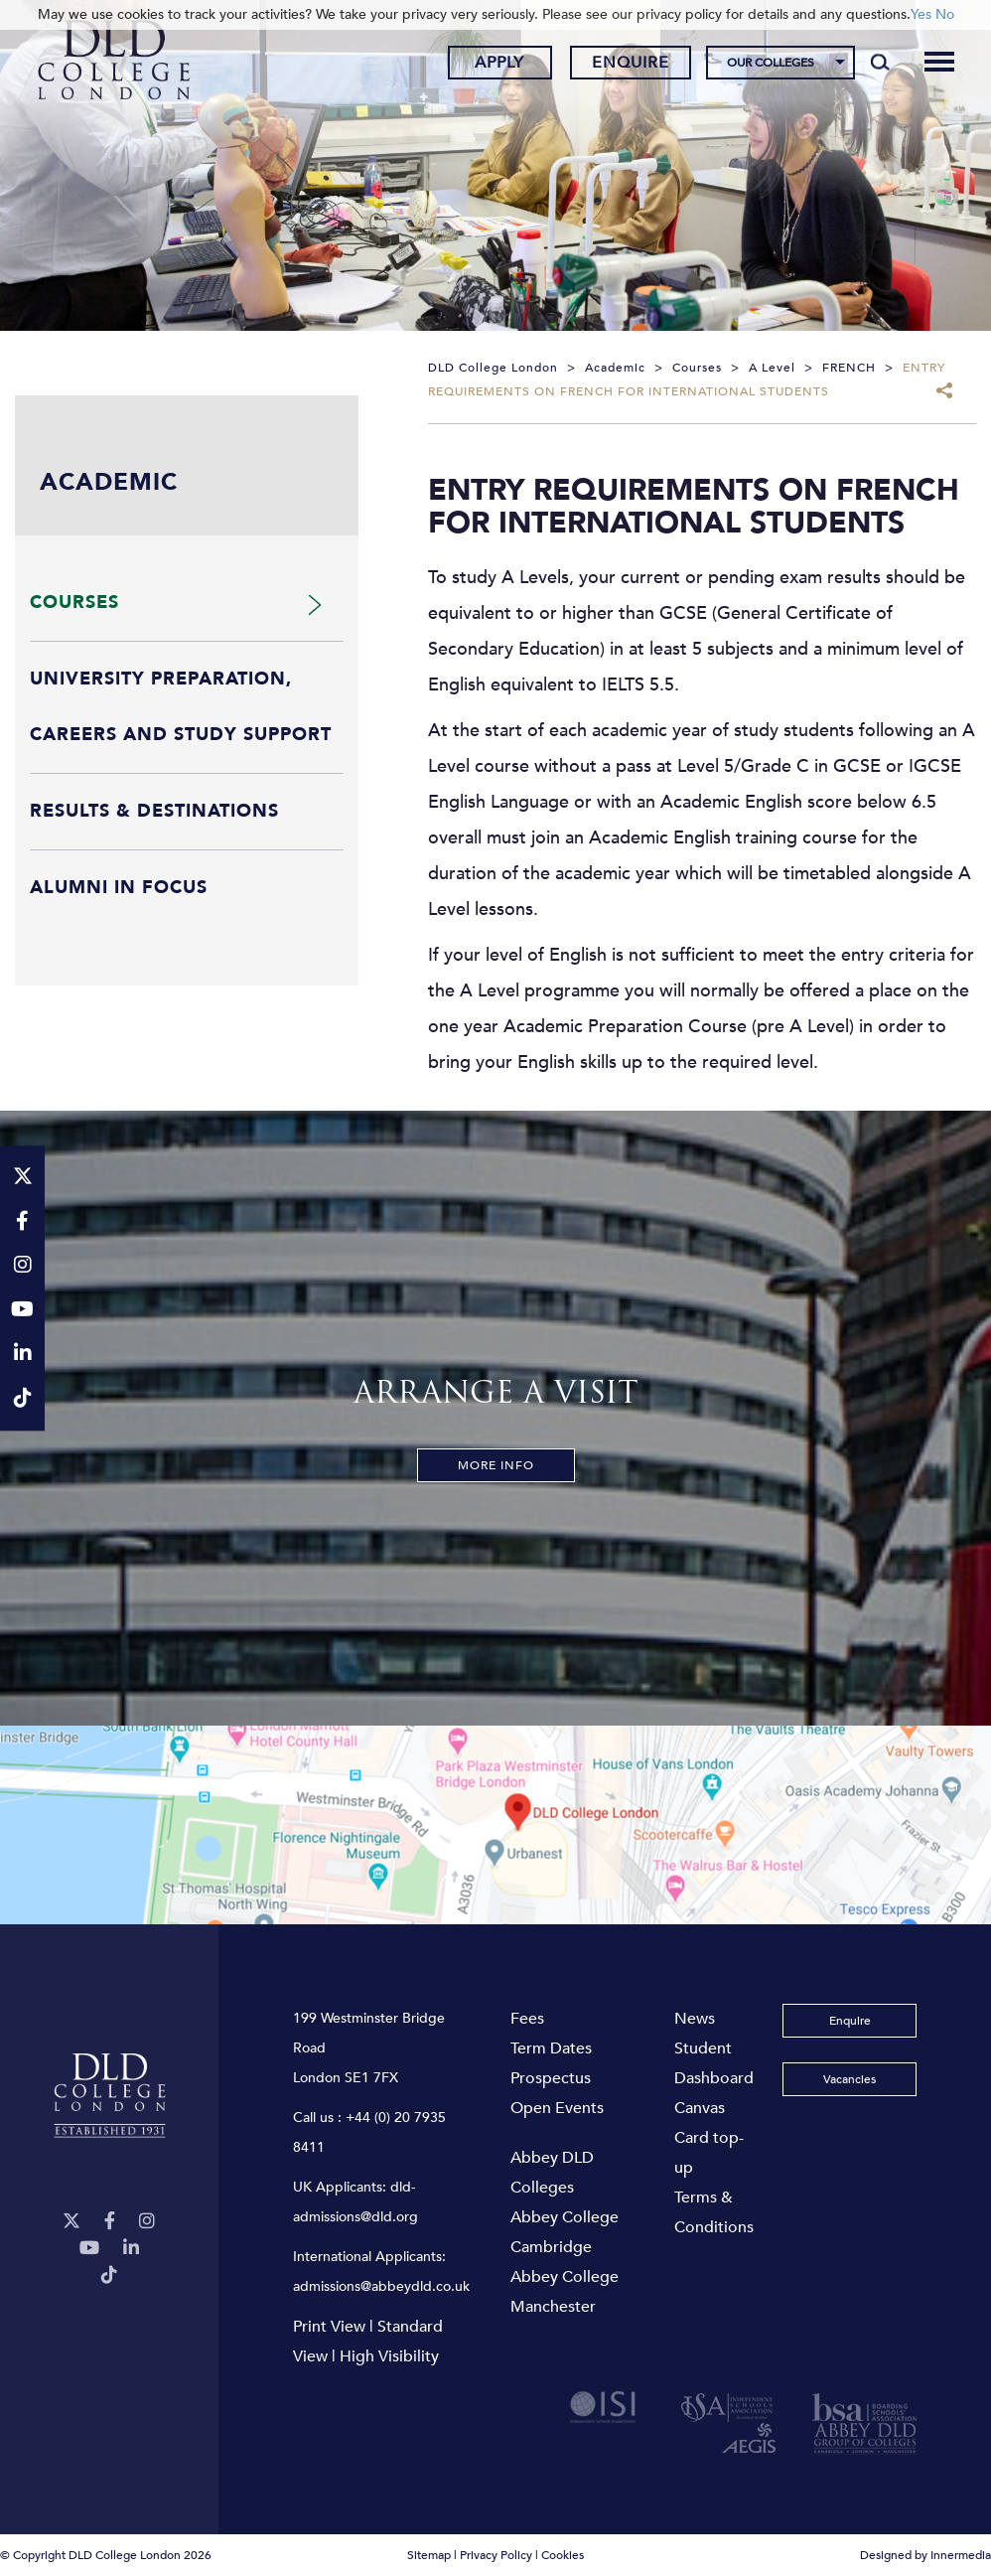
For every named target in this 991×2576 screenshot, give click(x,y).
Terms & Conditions (714, 2212)
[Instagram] (147, 2221)
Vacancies (849, 2079)
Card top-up (709, 2153)
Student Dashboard (714, 2063)
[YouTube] (89, 2248)
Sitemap (429, 2555)
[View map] (495, 1825)
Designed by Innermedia (925, 2555)
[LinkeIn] (131, 2248)
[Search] (880, 61)
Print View (329, 2327)
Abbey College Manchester (564, 2292)
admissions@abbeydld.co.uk (381, 2286)
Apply (499, 63)
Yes (921, 14)
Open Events (557, 2108)
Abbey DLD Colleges (552, 2172)
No (944, 14)
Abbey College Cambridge (564, 2232)
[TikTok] (109, 2275)
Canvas (699, 2108)
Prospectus (550, 2078)
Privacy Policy (496, 2555)
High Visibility (389, 2356)
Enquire (630, 63)
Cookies (562, 2555)
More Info (496, 1465)
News (694, 2019)
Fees (527, 2019)
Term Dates (551, 2048)
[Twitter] (71, 2221)
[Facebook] (109, 2221)
